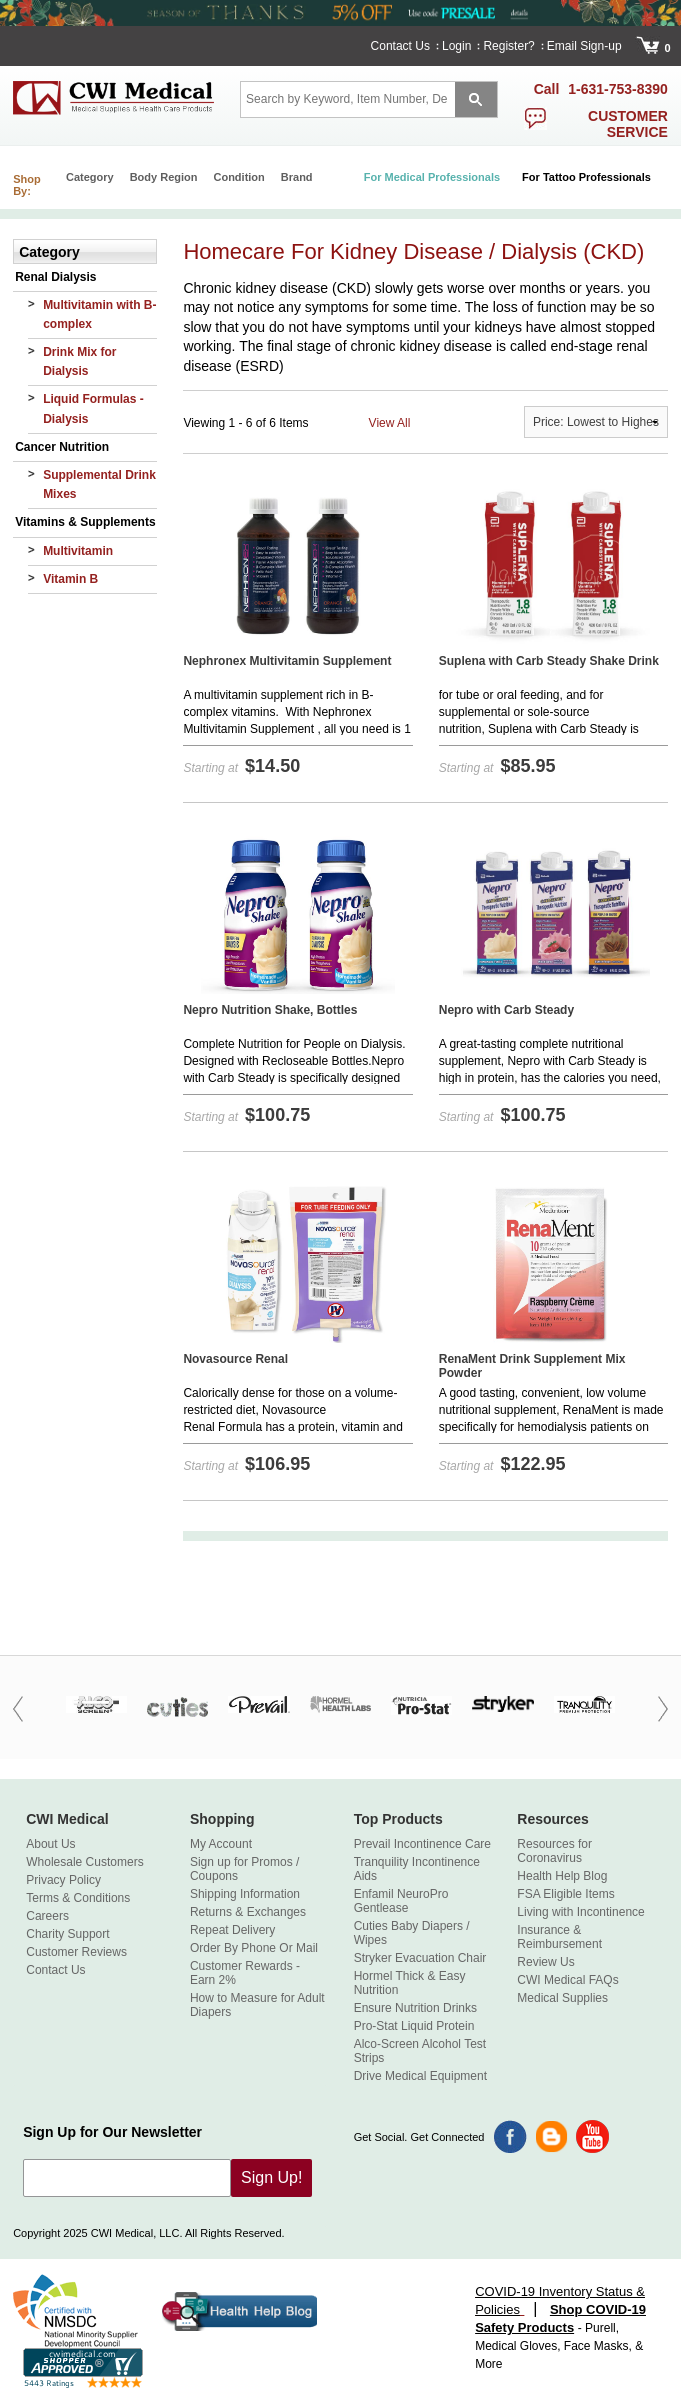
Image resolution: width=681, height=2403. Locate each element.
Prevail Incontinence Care (422, 1844)
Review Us (545, 1962)
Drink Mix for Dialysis (79, 361)
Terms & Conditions (78, 1898)
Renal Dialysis (55, 277)
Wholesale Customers (84, 1862)
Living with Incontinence (580, 1912)
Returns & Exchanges (248, 1912)
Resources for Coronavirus (554, 1851)
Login (456, 46)
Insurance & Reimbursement (559, 1937)
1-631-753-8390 (618, 89)
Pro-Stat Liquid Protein (414, 2026)
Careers (47, 1916)
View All (390, 423)
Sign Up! (271, 2177)
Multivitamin (78, 551)
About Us (50, 1844)
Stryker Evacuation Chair (420, 1958)
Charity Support (67, 1934)
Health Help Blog (562, 1876)
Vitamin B (70, 579)
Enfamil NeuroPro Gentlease (401, 1901)
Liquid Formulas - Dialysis (93, 408)
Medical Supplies (562, 1998)
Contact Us (400, 46)
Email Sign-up (584, 46)
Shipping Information (245, 1894)
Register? (508, 46)
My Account (221, 1844)
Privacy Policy (63, 1880)
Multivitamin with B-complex (99, 314)
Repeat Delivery (232, 1930)
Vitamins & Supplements (85, 522)
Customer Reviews (76, 1952)
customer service (628, 124)
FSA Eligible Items (565, 1894)
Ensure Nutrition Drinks (415, 2008)
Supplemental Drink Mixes (99, 484)
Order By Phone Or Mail (254, 1948)
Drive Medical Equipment (420, 2076)
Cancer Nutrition (62, 447)
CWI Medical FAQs (567, 1980)
